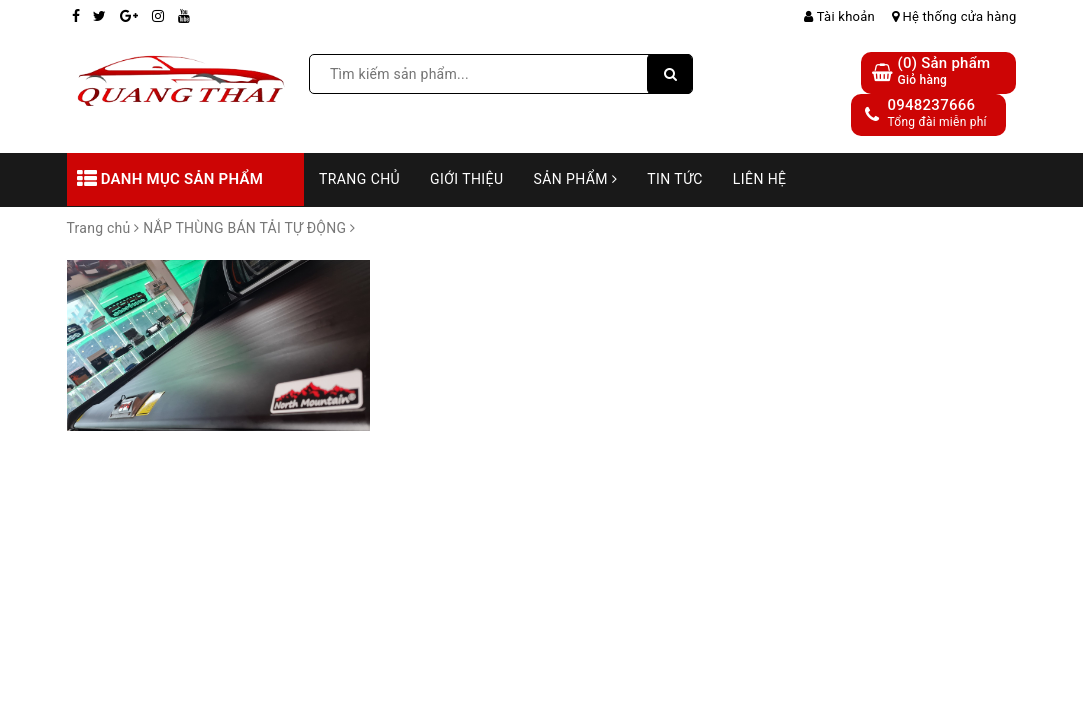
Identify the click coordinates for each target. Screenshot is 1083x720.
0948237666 (931, 105)
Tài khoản (839, 16)
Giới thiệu (466, 179)
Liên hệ (760, 179)
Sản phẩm (575, 179)
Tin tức (675, 179)
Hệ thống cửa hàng (954, 16)
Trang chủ (359, 179)
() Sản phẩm (943, 71)
